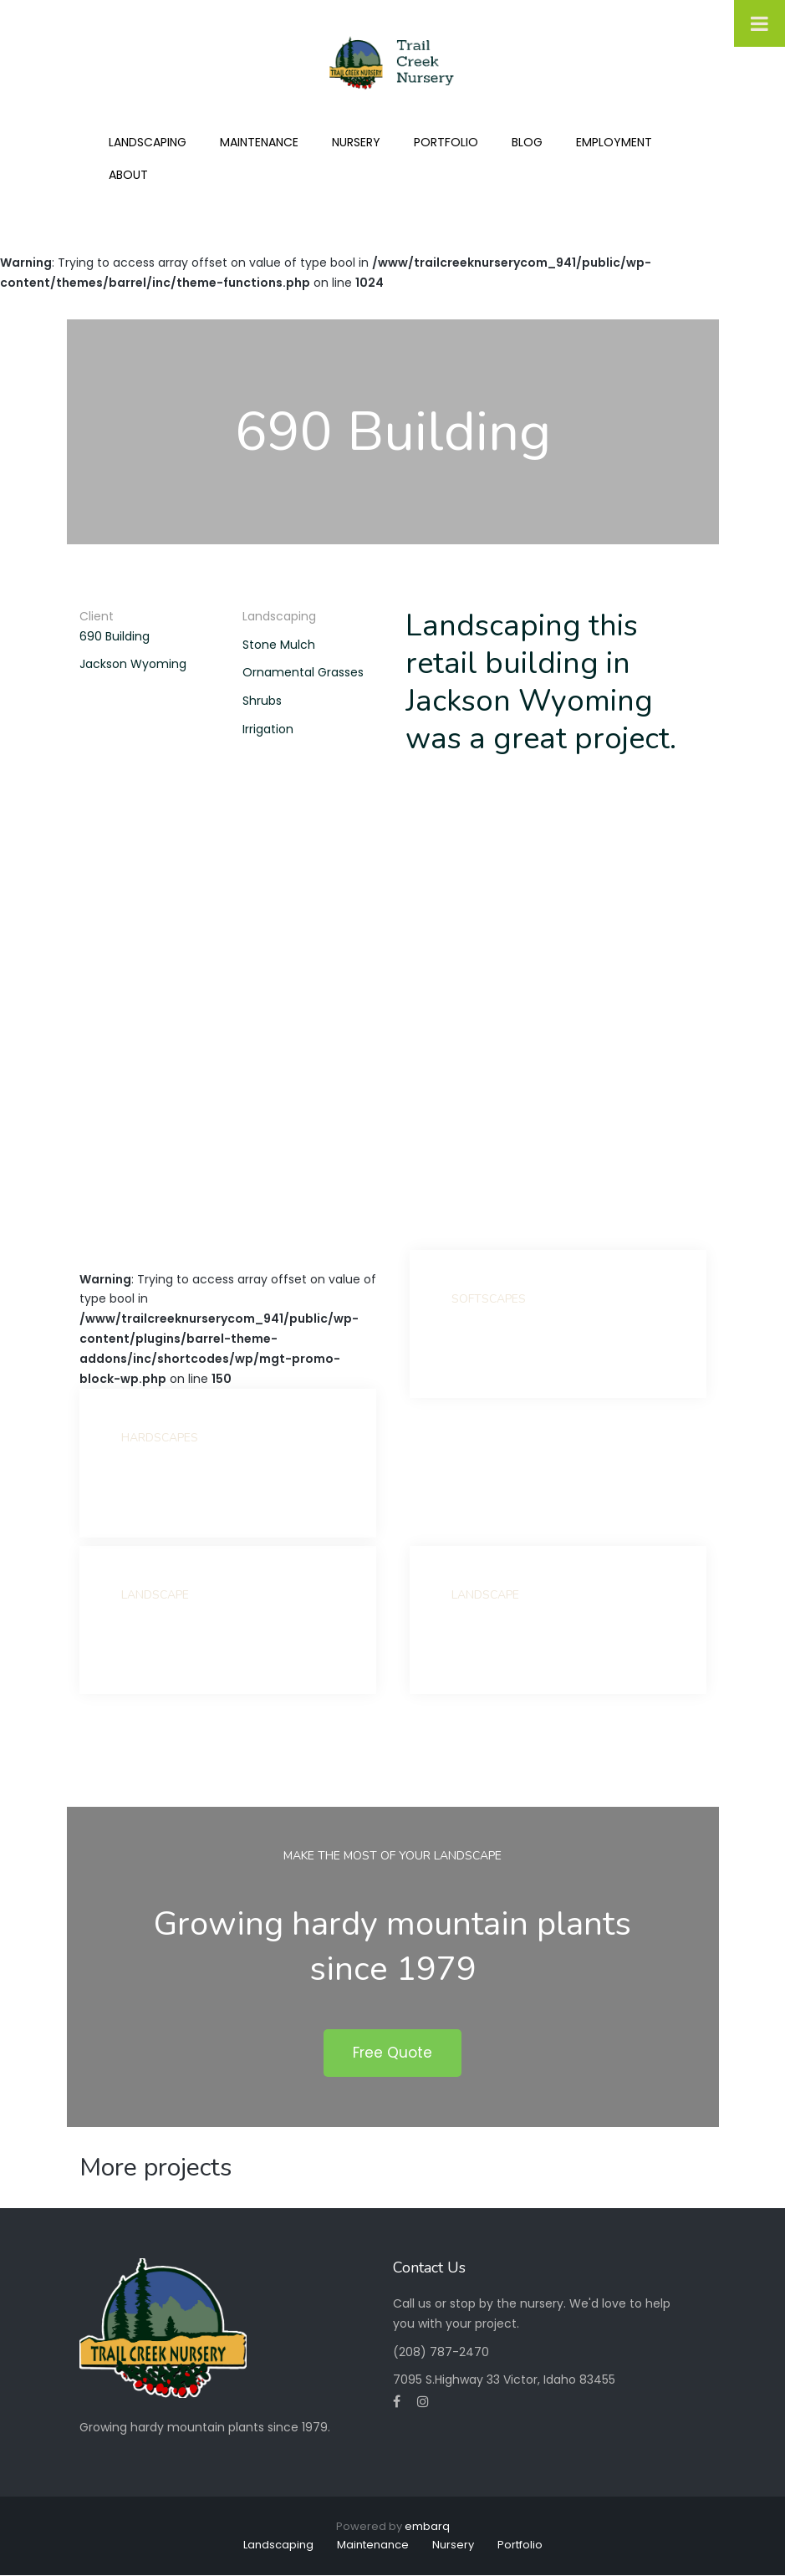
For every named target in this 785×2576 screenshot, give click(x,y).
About (128, 174)
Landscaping (147, 142)
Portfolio (446, 142)
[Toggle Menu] (759, 23)
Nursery (356, 142)
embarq (427, 2526)
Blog (527, 142)
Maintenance (259, 142)
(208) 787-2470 (441, 2352)
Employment (614, 142)
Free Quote (392, 2053)
